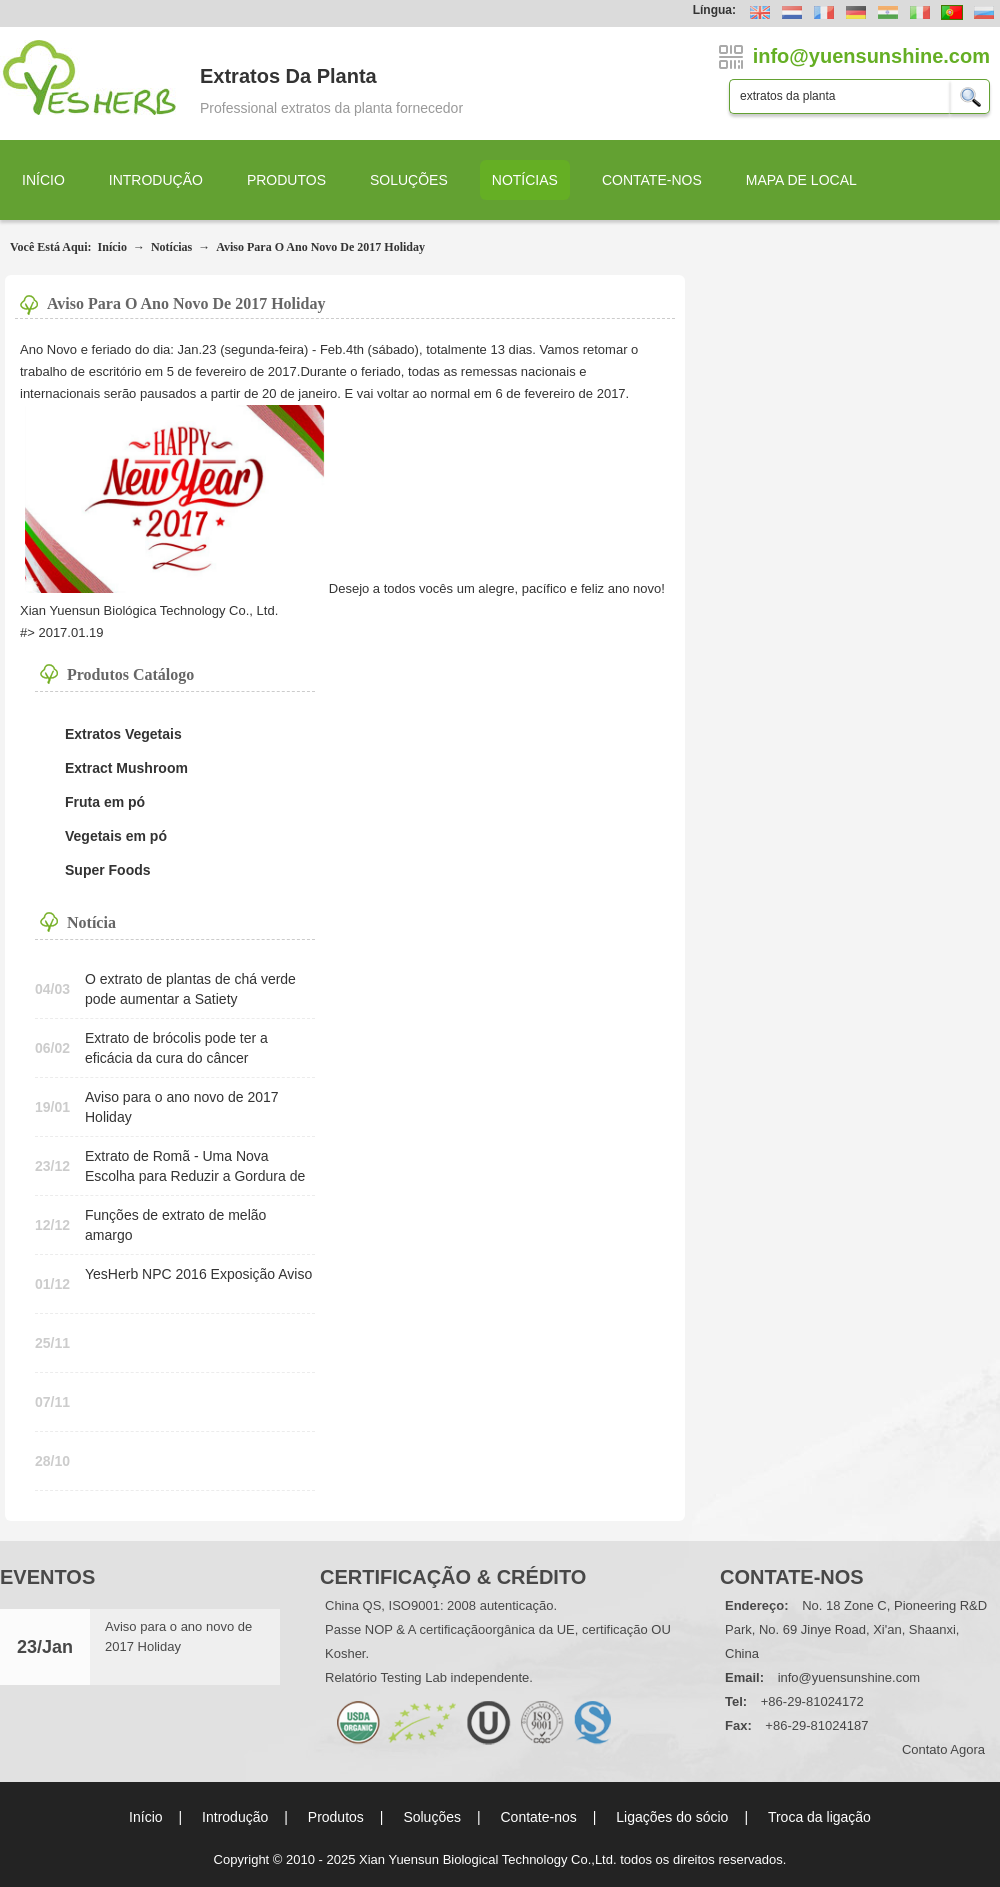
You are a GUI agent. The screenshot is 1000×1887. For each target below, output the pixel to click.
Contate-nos (652, 180)
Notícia (91, 922)
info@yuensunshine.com (849, 1677)
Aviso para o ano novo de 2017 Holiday (320, 247)
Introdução (156, 180)
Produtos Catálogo (130, 674)
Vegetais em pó (116, 836)
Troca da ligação (819, 1817)
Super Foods (108, 870)
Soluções (409, 180)
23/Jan (45, 1647)
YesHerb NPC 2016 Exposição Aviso (198, 1274)
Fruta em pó (105, 802)
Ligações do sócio (672, 1817)
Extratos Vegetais (123, 734)
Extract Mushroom (126, 768)
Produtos (286, 180)
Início (43, 180)
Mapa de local (801, 180)
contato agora (943, 1749)
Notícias (525, 180)
